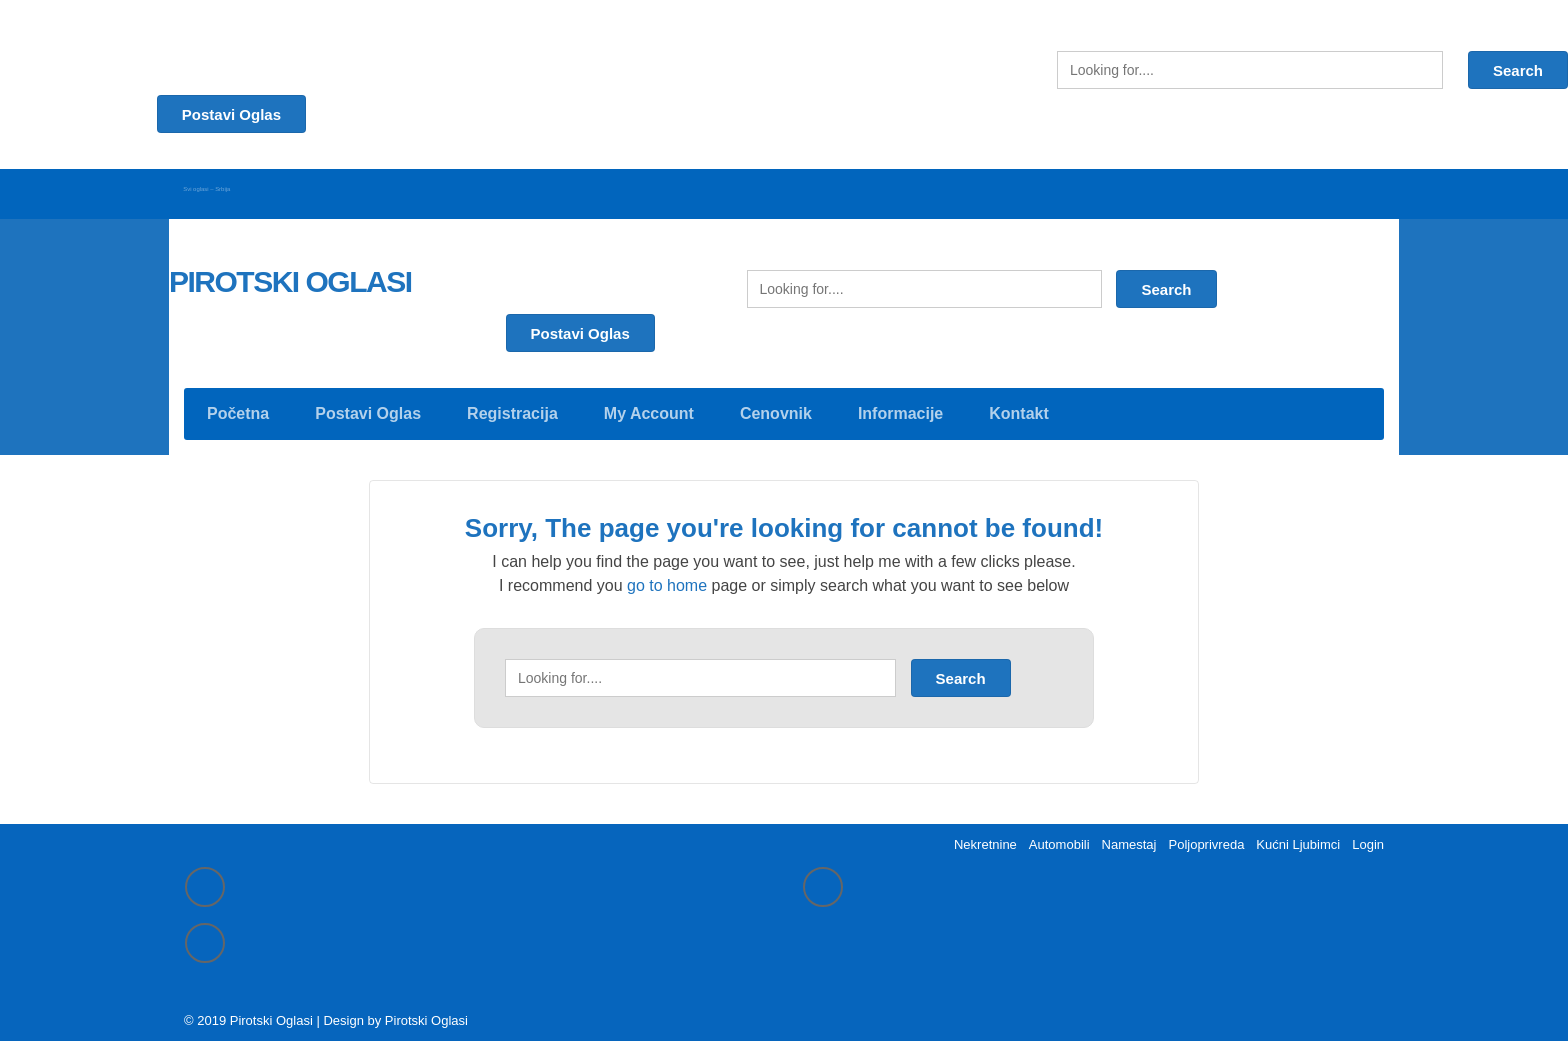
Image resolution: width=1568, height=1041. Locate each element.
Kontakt (1019, 403)
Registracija (512, 403)
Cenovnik (776, 403)
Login (1368, 837)
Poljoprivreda (1206, 837)
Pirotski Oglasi (426, 1016)
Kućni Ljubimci (1298, 837)
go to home (667, 575)
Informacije (900, 403)
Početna (238, 403)
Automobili (1059, 837)
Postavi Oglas (580, 323)
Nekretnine (985, 837)
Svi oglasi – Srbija (244, 187)
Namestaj (1129, 837)
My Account (649, 403)
